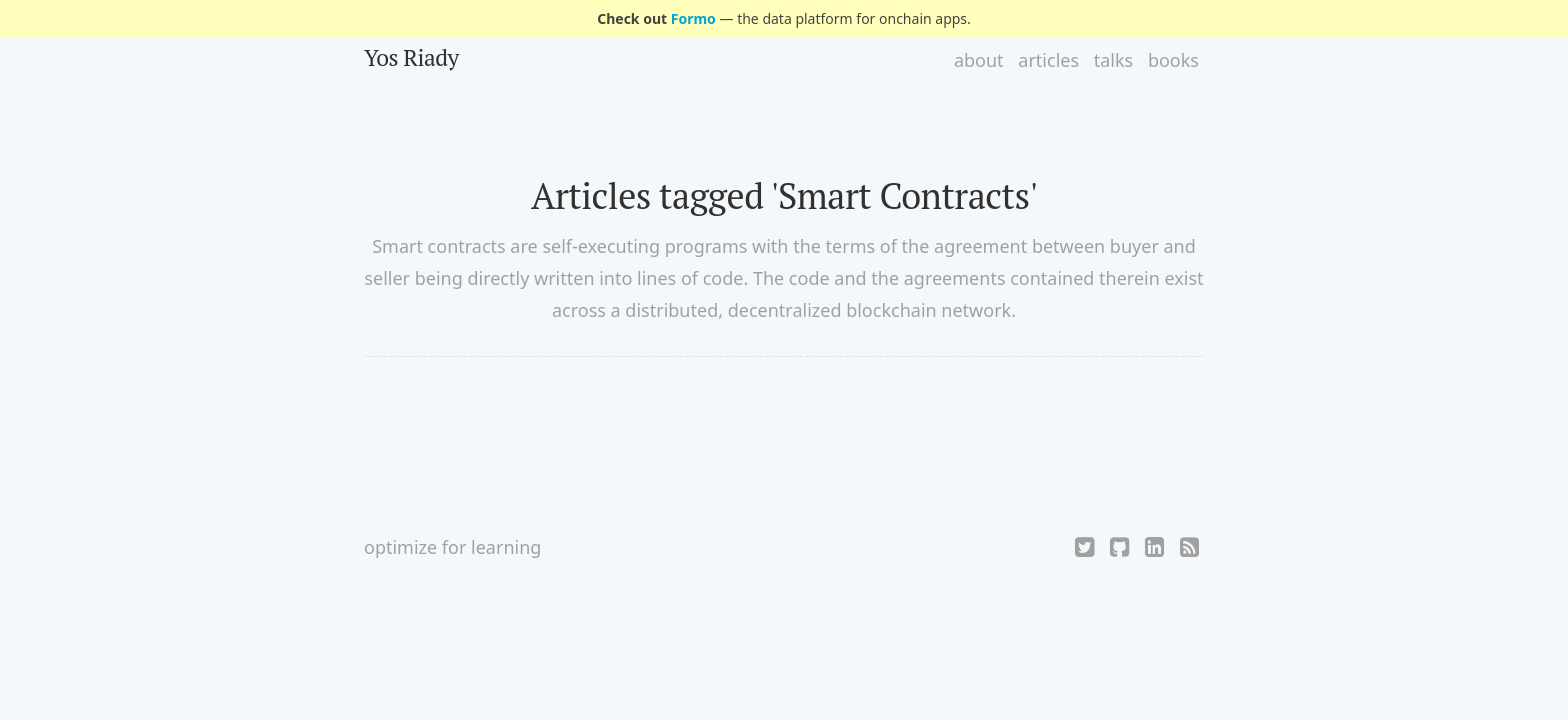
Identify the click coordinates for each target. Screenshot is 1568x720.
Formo (693, 18)
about (979, 60)
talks (1113, 60)
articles (1048, 60)
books (1173, 60)
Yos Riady (411, 57)
